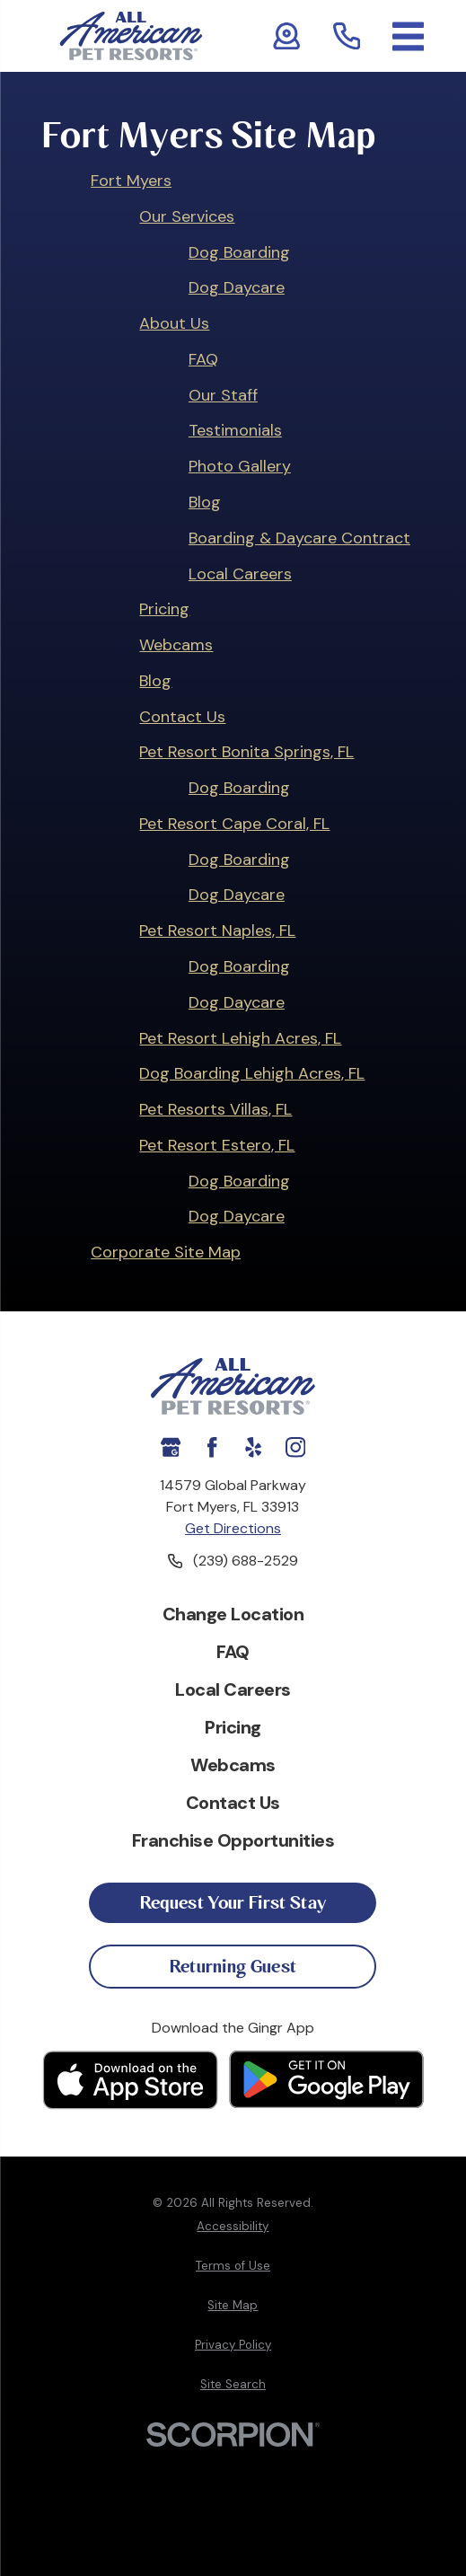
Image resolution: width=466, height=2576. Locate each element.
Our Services (186, 216)
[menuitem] (233, 2227)
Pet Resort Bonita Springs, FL (246, 752)
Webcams (176, 645)
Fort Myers (131, 180)
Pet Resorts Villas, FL (215, 1109)
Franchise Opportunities (233, 1840)
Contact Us (182, 717)
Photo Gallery (240, 466)
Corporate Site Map (166, 1252)
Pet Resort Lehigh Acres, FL (240, 1038)
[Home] (131, 36)
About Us (174, 323)
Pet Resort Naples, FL (217, 930)
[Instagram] (295, 1447)
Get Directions (233, 1528)
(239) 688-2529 (245, 1560)
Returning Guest (233, 1967)
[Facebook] (212, 1447)
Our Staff (223, 395)
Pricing (164, 609)
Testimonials (235, 430)
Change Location (233, 1614)
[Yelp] (253, 1447)
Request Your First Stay (233, 1903)
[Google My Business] (170, 1447)
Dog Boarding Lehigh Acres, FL (252, 1073)
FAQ (203, 359)
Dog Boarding (239, 252)
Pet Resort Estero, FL (217, 1145)
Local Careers (240, 574)
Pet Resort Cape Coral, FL (234, 823)
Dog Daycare (237, 287)
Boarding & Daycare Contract (299, 538)
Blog (205, 502)
